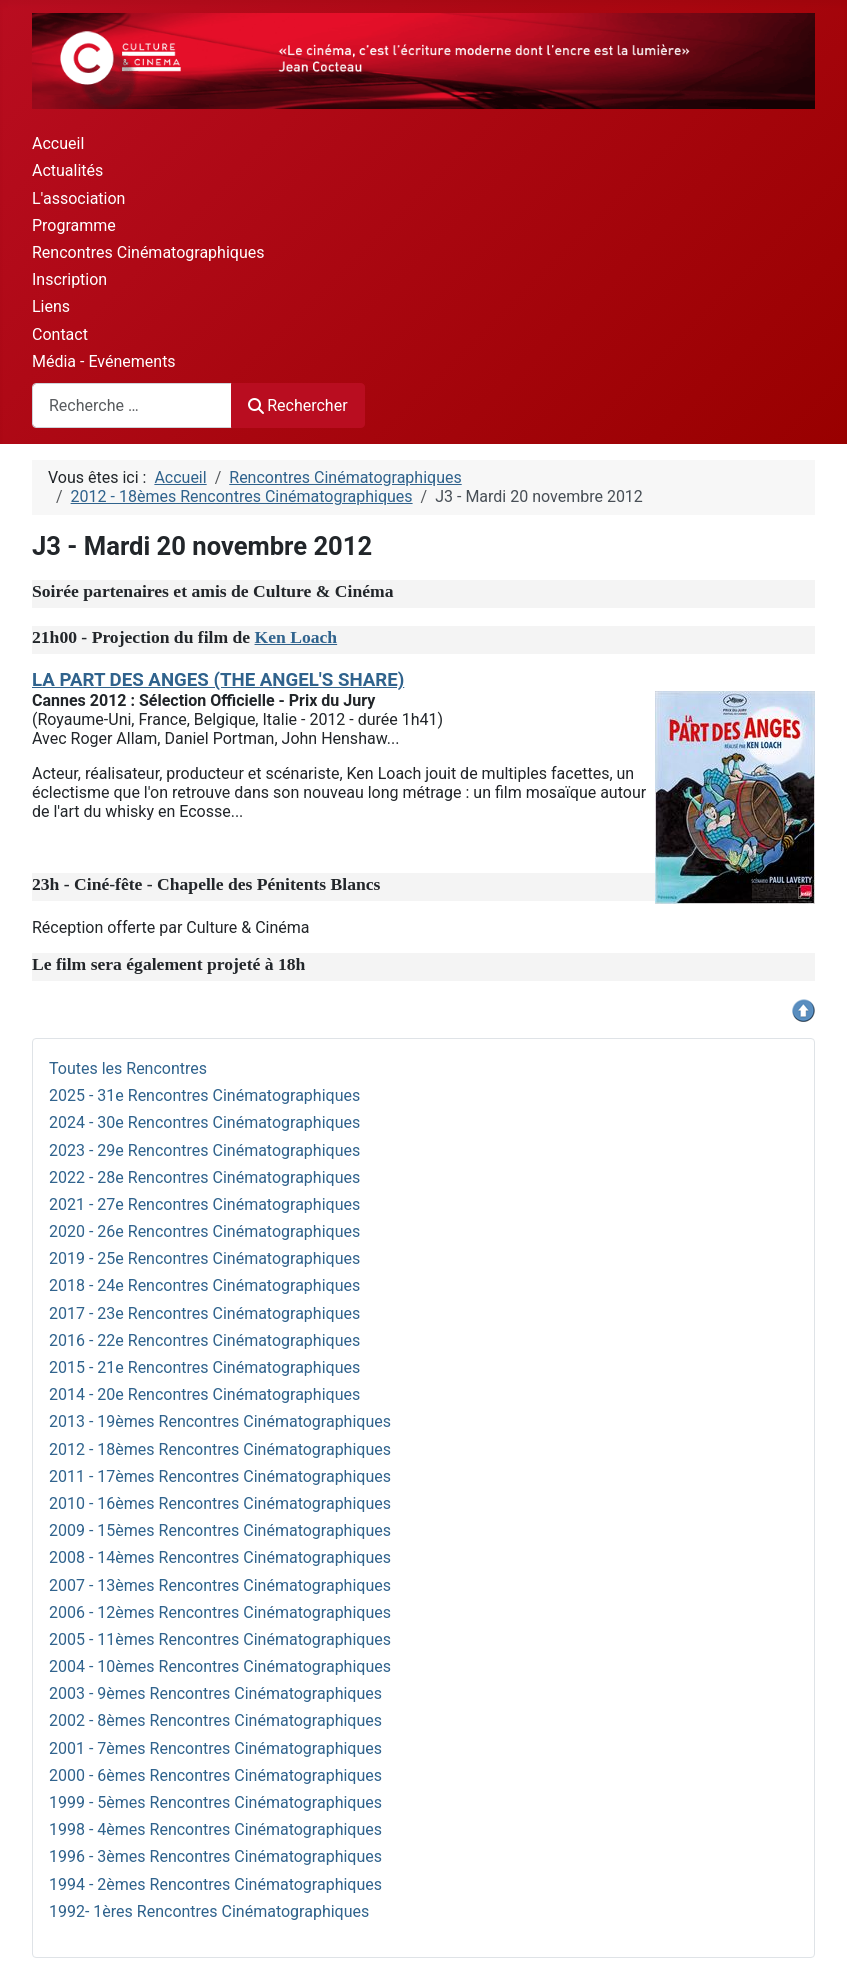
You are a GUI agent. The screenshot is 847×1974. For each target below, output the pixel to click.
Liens (51, 306)
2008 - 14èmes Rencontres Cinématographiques (220, 1557)
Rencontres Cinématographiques (148, 252)
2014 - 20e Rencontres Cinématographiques (204, 1394)
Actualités (67, 170)
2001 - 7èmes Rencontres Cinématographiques (215, 1748)
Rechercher (298, 405)
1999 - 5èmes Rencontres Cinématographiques (215, 1802)
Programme (74, 225)
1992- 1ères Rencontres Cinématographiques (209, 1911)
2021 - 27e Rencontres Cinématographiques (204, 1204)
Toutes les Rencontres (128, 1068)
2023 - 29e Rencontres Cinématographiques (204, 1150)
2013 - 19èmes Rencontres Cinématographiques (220, 1421)
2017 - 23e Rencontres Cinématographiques (204, 1313)
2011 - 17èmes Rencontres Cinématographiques (220, 1476)
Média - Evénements (104, 361)
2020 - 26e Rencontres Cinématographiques (204, 1231)
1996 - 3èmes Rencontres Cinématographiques (215, 1856)
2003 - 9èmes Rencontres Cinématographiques (215, 1693)
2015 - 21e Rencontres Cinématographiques (204, 1367)
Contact (60, 334)
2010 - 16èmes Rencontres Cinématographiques (220, 1503)
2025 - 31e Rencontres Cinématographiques (204, 1095)
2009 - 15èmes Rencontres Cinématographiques (220, 1530)
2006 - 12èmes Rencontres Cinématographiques (220, 1612)
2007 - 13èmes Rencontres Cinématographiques (220, 1585)
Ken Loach (296, 637)
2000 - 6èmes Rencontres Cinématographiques (215, 1775)
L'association (78, 198)
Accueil (58, 143)
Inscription (69, 279)
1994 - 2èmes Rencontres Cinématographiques (215, 1884)
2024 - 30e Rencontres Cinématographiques (204, 1122)
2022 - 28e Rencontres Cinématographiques (204, 1177)
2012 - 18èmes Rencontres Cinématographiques (220, 1449)
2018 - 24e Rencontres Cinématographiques (204, 1285)
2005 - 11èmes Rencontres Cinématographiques (220, 1639)
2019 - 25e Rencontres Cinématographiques (204, 1258)
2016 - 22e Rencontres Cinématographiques (204, 1340)
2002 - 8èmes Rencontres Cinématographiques (215, 1720)
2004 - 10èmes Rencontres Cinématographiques (220, 1666)
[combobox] (132, 405)
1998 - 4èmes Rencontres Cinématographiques (215, 1829)
